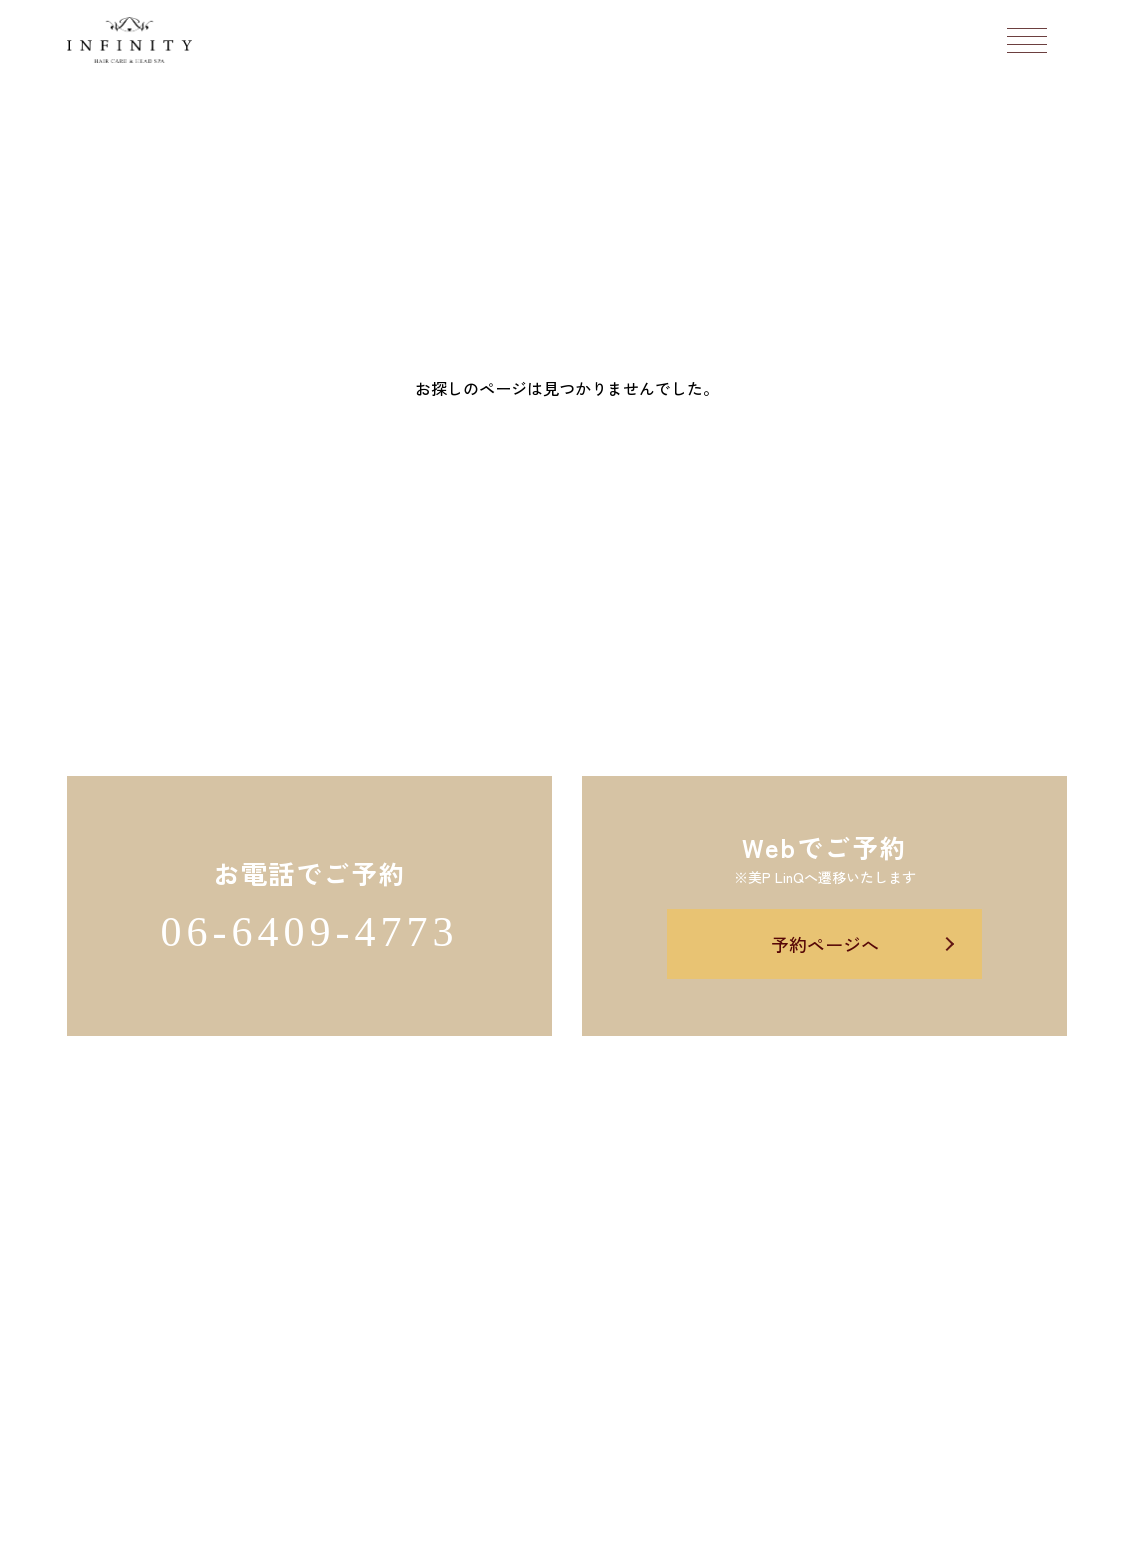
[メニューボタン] (1027, 40)
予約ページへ (825, 944)
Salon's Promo (716, 1541)
